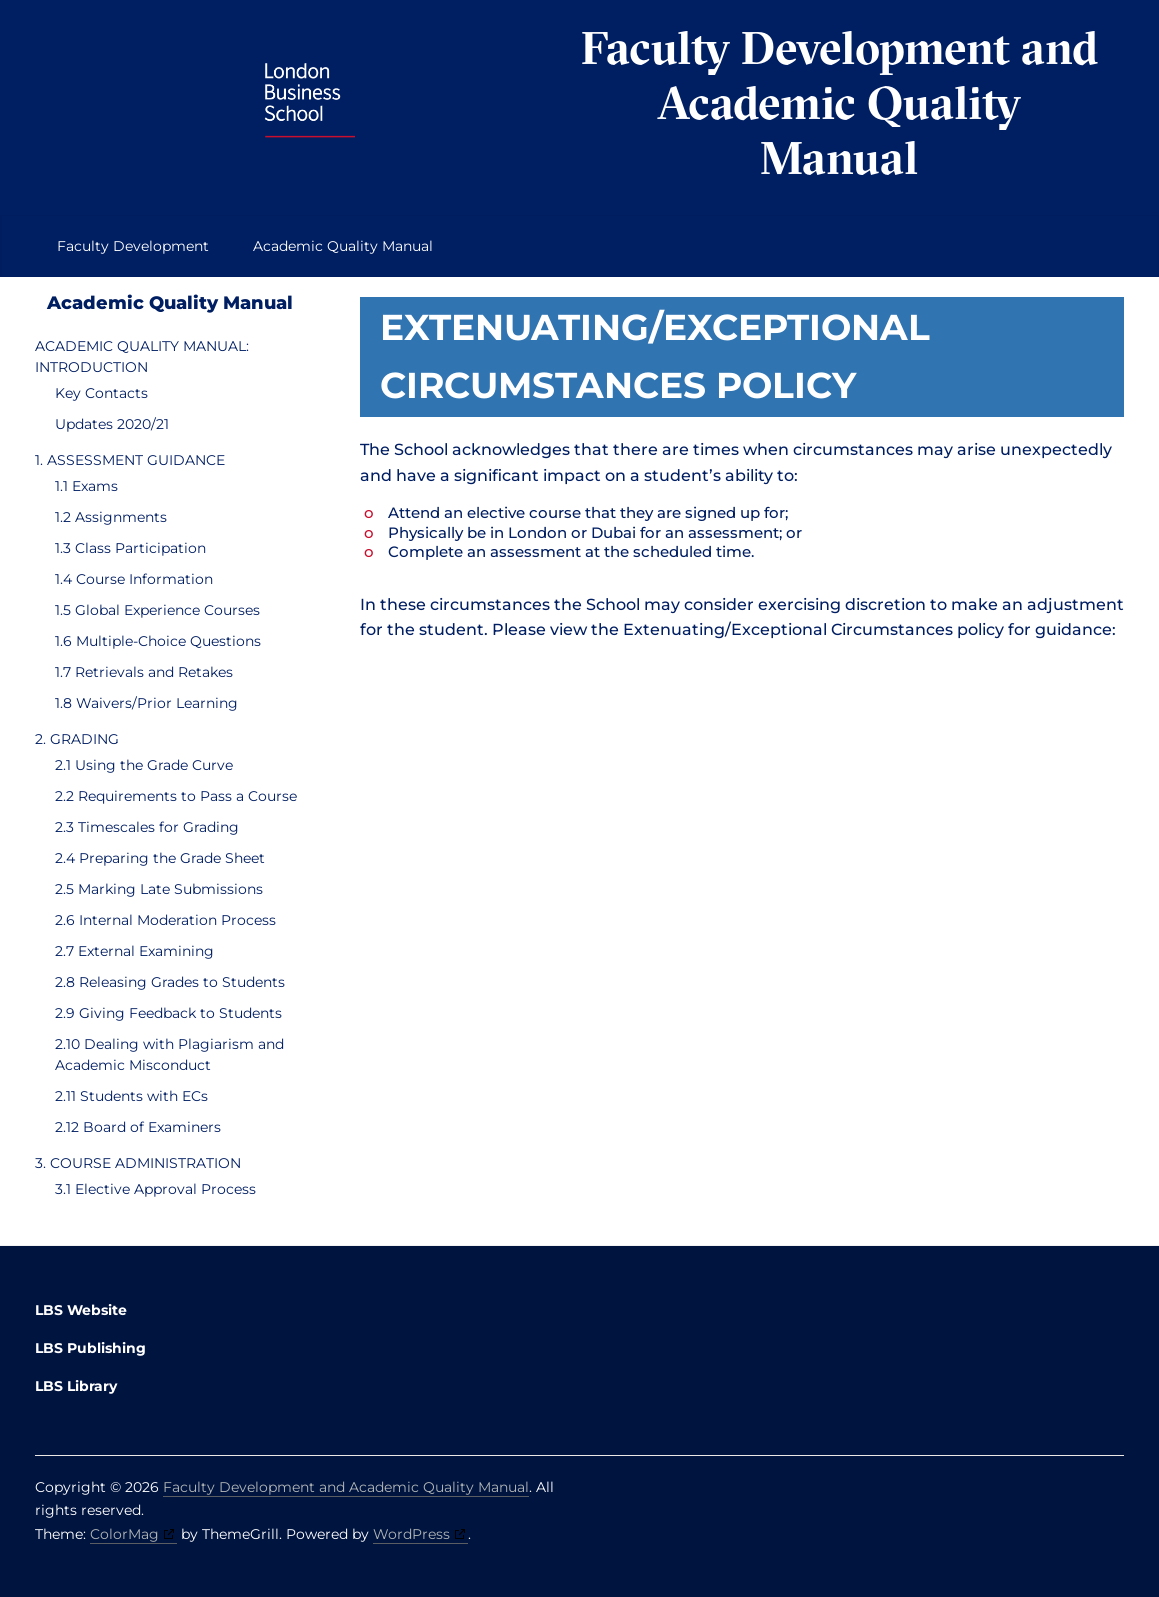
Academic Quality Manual (343, 246)
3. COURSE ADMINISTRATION (138, 1163)
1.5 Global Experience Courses (157, 610)
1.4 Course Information (134, 579)
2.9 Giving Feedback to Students (168, 1013)
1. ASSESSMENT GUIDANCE (130, 460)
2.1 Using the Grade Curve (144, 765)
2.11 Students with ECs (131, 1096)
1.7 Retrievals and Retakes (144, 672)
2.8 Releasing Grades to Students (170, 982)
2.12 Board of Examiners (138, 1127)
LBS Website (81, 1310)
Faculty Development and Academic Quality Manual (839, 102)
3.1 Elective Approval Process (155, 1189)
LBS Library (76, 1386)
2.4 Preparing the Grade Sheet (160, 858)
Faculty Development (133, 246)
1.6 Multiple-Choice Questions (158, 641)
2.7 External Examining (134, 951)
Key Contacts (101, 393)
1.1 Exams (86, 486)
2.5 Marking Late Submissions (159, 889)
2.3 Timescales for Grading (147, 827)
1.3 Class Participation (130, 548)
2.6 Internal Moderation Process (165, 920)
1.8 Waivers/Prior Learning (146, 703)
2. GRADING (77, 739)
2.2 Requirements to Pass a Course (176, 796)
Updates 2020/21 (112, 424)
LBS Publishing (90, 1348)
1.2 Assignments (111, 517)
